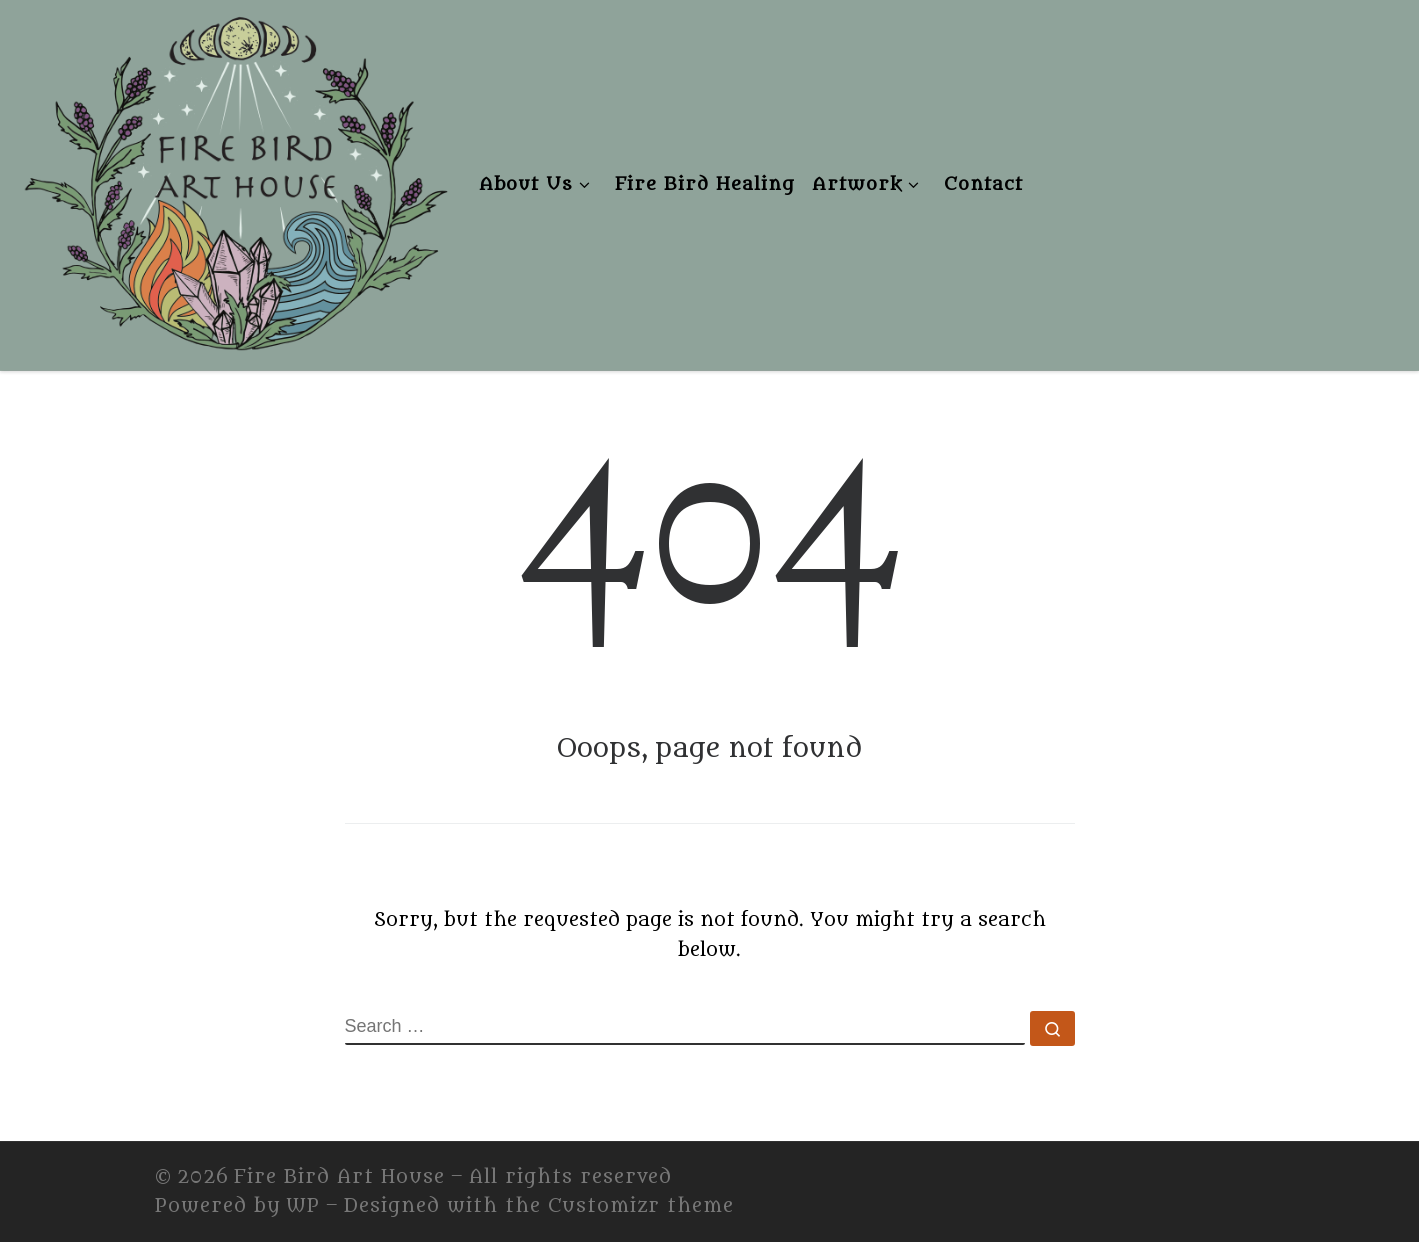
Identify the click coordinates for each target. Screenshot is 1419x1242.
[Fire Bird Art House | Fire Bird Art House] (234, 180)
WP (303, 1206)
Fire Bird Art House (339, 1177)
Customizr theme (641, 1206)
